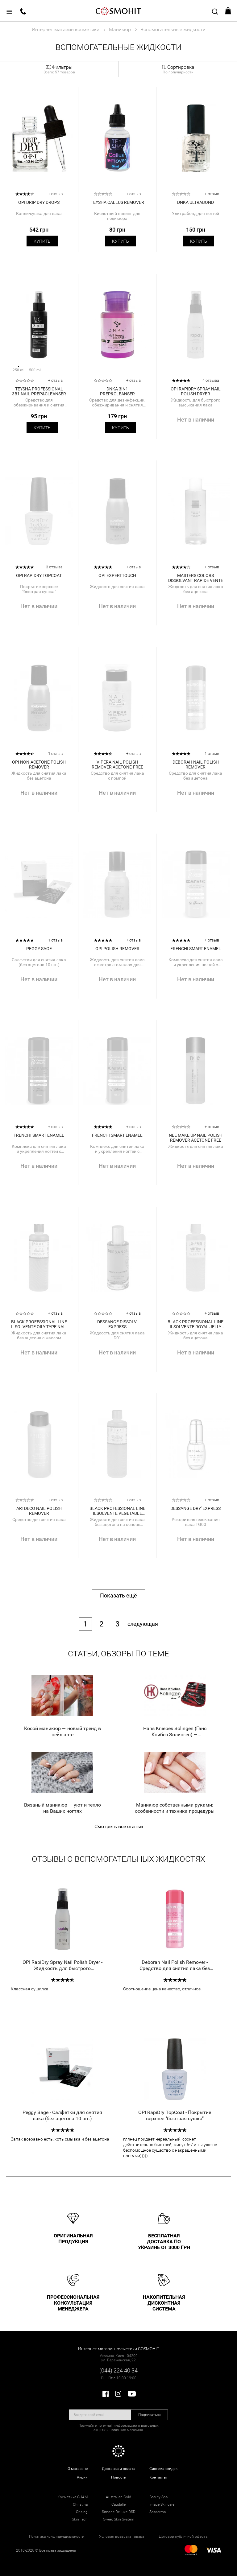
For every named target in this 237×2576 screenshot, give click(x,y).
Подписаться (149, 2415)
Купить (42, 241)
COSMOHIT (118, 11)
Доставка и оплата (118, 2469)
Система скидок (163, 2469)
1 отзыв (55, 753)
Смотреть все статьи (118, 1826)
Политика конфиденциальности (56, 2536)
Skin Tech (80, 2519)
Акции (82, 2477)
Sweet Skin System (118, 2519)
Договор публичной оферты (183, 2536)
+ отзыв (55, 194)
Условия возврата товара (121, 2536)
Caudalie (118, 2504)
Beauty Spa (158, 2497)
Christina (80, 2504)
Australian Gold (118, 2497)
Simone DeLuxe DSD (118, 2512)
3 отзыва (54, 567)
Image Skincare (161, 2504)
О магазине (78, 2469)
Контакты (158, 2477)
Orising (82, 2512)
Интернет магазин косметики (65, 29)
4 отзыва (210, 380)
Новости (118, 2477)
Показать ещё (118, 1595)
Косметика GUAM (72, 2497)
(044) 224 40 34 (118, 2370)
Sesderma (157, 2512)
